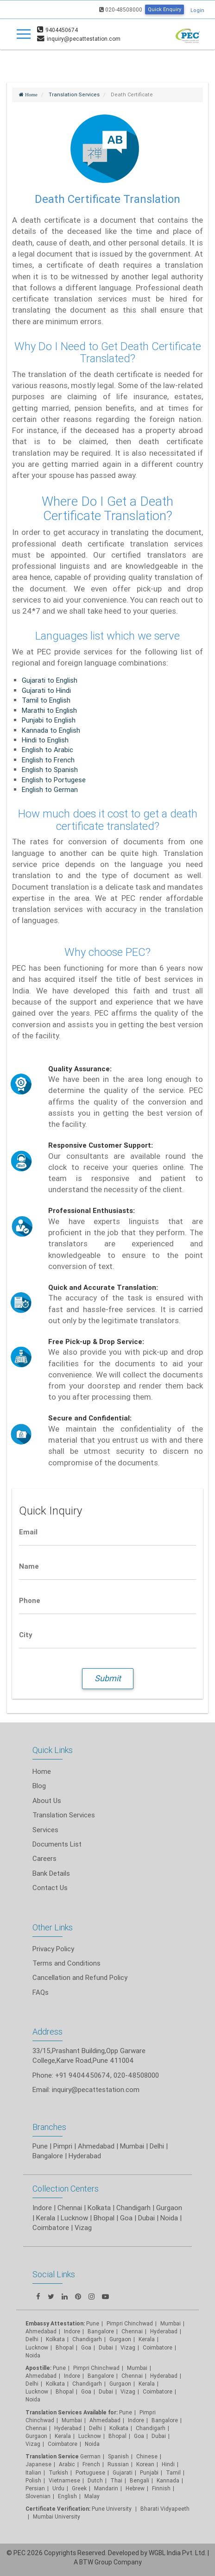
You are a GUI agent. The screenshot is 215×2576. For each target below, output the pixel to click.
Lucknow (74, 2217)
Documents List (57, 1844)
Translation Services (63, 1814)
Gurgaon (169, 2207)
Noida (169, 2217)
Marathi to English (49, 710)
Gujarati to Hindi (46, 690)
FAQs (40, 1992)
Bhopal (104, 2217)
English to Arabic (47, 749)
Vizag (83, 2227)
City (25, 1634)
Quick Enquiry (164, 9)
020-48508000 (120, 9)
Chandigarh (133, 2207)
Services (45, 1829)
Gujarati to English (49, 680)
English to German (50, 789)
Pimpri (62, 2146)
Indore (42, 2207)
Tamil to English (46, 700)
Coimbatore (50, 2227)
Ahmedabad (96, 2146)
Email (28, 1531)
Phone (29, 1600)
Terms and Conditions (66, 1963)
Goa (126, 2217)
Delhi (157, 2146)
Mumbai (132, 2146)
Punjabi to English (49, 720)
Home (41, 1771)
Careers (44, 1858)
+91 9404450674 (82, 2075)
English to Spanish (50, 769)
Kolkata (99, 2207)
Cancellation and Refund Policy (79, 1977)
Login (197, 10)
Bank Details (51, 1873)
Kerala (45, 2217)
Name (29, 1566)
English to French (48, 759)
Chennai (69, 2207)
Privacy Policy (53, 1948)
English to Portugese (54, 779)
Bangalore (47, 2155)
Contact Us (50, 1887)
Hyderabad (85, 2155)
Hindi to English (45, 739)
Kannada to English (51, 730)
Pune (40, 2146)
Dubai (146, 2217)
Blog (39, 1785)
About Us (46, 1800)
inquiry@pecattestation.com (95, 2089)
